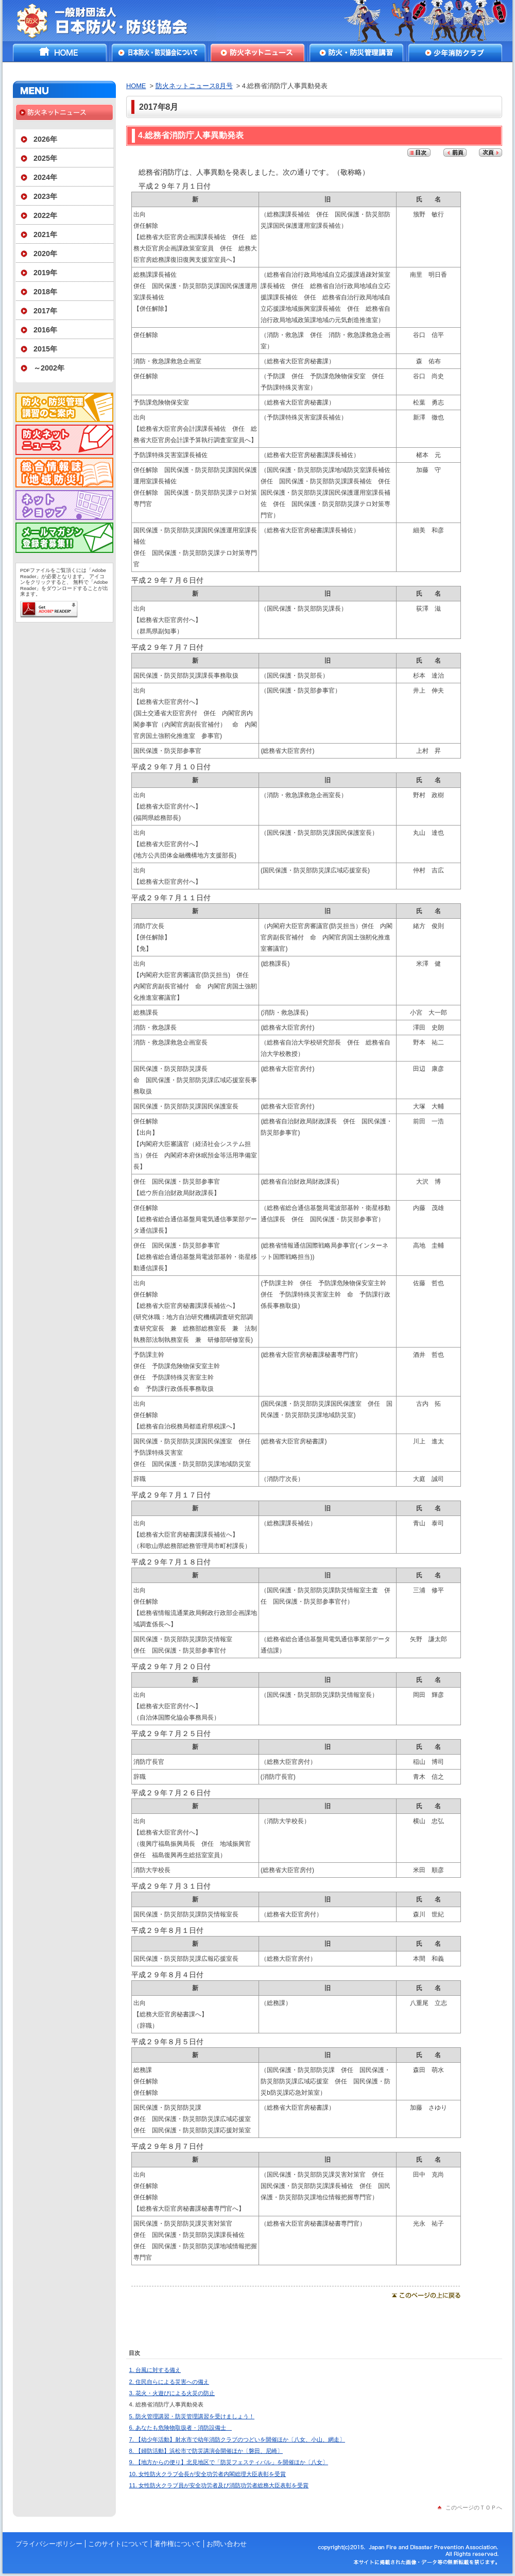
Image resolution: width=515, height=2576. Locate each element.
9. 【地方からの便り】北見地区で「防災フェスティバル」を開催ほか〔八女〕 (228, 2462)
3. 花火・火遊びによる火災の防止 (172, 2393)
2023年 (45, 196)
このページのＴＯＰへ (473, 2507)
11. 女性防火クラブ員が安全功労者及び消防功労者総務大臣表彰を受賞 (219, 2485)
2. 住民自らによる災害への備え (169, 2382)
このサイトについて (118, 2544)
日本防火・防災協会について (158, 52)
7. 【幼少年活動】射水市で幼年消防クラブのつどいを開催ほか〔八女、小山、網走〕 (237, 2439)
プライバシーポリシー (48, 2544)
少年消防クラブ (455, 52)
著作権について (177, 2544)
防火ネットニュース (257, 52)
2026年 (45, 139)
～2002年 (48, 368)
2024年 (45, 177)
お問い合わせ (227, 2544)
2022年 (45, 215)
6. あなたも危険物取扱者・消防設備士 (180, 2428)
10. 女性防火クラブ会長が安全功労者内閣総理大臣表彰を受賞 (207, 2474)
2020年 (45, 253)
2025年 (45, 158)
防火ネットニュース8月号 (194, 86)
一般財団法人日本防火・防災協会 (109, 20)
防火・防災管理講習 (356, 52)
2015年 (45, 349)
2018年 (45, 292)
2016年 (45, 330)
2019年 (45, 272)
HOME (60, 52)
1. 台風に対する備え (155, 2370)
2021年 (45, 234)
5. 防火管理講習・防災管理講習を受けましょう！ (191, 2416)
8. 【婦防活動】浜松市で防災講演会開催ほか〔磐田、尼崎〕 (206, 2451)
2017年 (45, 311)
